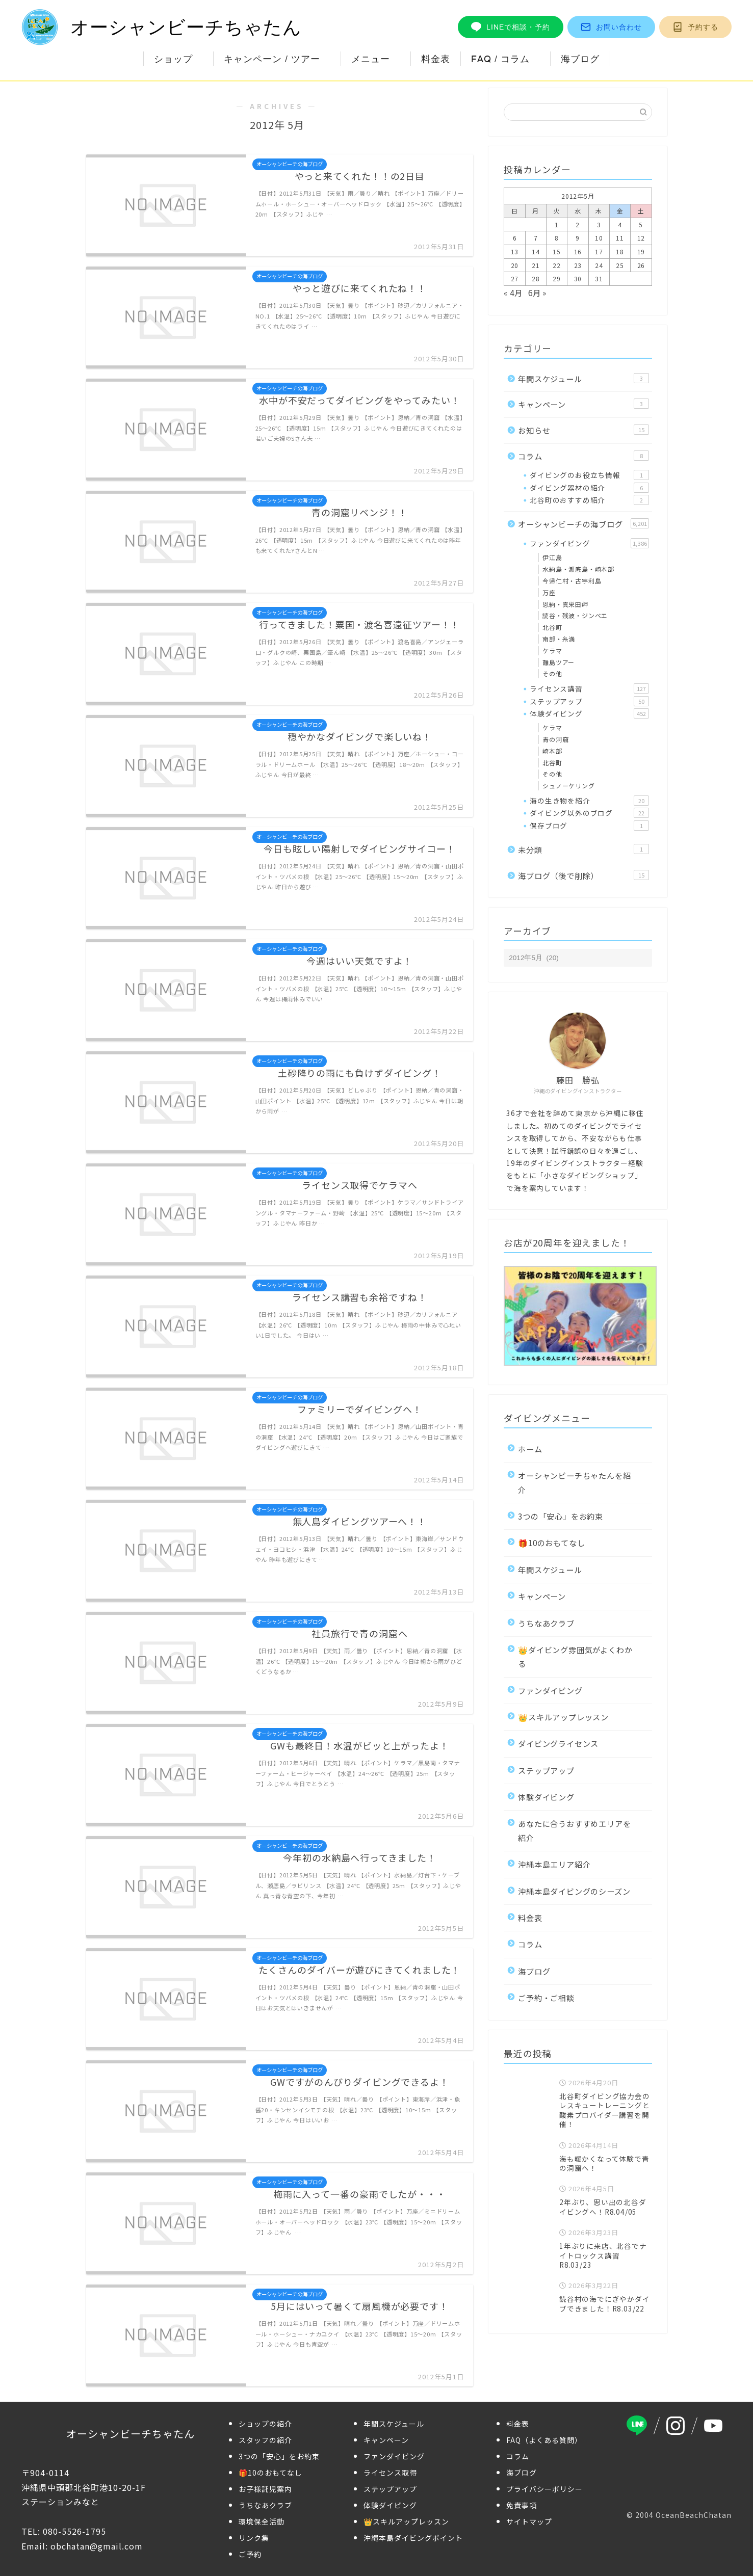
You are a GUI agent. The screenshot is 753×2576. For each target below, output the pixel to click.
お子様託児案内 (265, 2489)
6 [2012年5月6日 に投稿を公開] (515, 237)
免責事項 (521, 2505)
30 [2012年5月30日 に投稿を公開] (578, 278)
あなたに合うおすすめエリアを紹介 (574, 1830)
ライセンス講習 (589, 688)
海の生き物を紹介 (589, 800)
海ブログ (580, 59)
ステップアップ (589, 701)
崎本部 (552, 751)
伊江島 (552, 557)
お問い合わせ (611, 27)
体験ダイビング (589, 713)
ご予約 (250, 2554)
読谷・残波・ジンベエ (575, 615)
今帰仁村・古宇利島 (571, 580)
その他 (552, 673)
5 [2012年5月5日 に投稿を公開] (641, 224)
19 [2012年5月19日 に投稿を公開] (641, 251)
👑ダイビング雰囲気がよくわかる (575, 1656)
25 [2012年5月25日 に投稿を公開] (620, 265)
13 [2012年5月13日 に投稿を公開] (515, 251)
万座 (549, 592)
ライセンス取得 (390, 2472)
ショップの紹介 (265, 2424)
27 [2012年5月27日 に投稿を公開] (515, 278)
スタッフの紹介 (265, 2440)
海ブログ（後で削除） (583, 875)
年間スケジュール (583, 378)
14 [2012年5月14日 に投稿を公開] (536, 251)
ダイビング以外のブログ (589, 813)
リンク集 (254, 2538)
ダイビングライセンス (558, 1743)
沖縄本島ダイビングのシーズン (574, 1891)
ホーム (530, 1448)
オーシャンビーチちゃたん (161, 27)
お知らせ (583, 430)
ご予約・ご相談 (546, 1997)
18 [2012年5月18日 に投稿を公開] (620, 251)
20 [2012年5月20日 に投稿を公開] (515, 265)
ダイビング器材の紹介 (589, 488)
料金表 (435, 59)
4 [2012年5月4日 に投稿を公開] (620, 224)
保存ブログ (589, 825)
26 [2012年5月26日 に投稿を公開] (641, 265)
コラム (583, 456)
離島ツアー (558, 662)
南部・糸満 (558, 638)
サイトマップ (529, 2521)
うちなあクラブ (546, 1623)
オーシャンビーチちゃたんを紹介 (574, 1482)
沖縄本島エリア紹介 (554, 1864)
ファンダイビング (589, 543)
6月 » (537, 292)
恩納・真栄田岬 (565, 604)
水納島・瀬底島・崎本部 (578, 569)
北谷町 (552, 627)
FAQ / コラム (500, 59)
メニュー (370, 59)
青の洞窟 (555, 739)
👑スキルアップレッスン (563, 1716)
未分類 (583, 849)
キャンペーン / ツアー (272, 59)
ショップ (173, 59)
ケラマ (552, 650)
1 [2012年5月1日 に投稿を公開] (557, 224)
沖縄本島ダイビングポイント (413, 2538)
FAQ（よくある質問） (544, 2440)
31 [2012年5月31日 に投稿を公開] (599, 278)
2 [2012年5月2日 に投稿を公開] (578, 224)
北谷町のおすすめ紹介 (589, 500)
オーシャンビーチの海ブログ (583, 523)
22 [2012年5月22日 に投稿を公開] (557, 265)
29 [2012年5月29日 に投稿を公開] (557, 278)
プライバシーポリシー (544, 2489)
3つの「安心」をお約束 (560, 1516)
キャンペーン (583, 404)
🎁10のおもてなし (551, 1542)
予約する (695, 27)
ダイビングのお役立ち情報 (589, 475)
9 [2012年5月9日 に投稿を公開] (578, 237)
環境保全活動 (261, 2521)
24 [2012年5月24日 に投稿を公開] (599, 265)
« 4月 (513, 292)
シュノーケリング (568, 785)
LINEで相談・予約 (510, 27)
